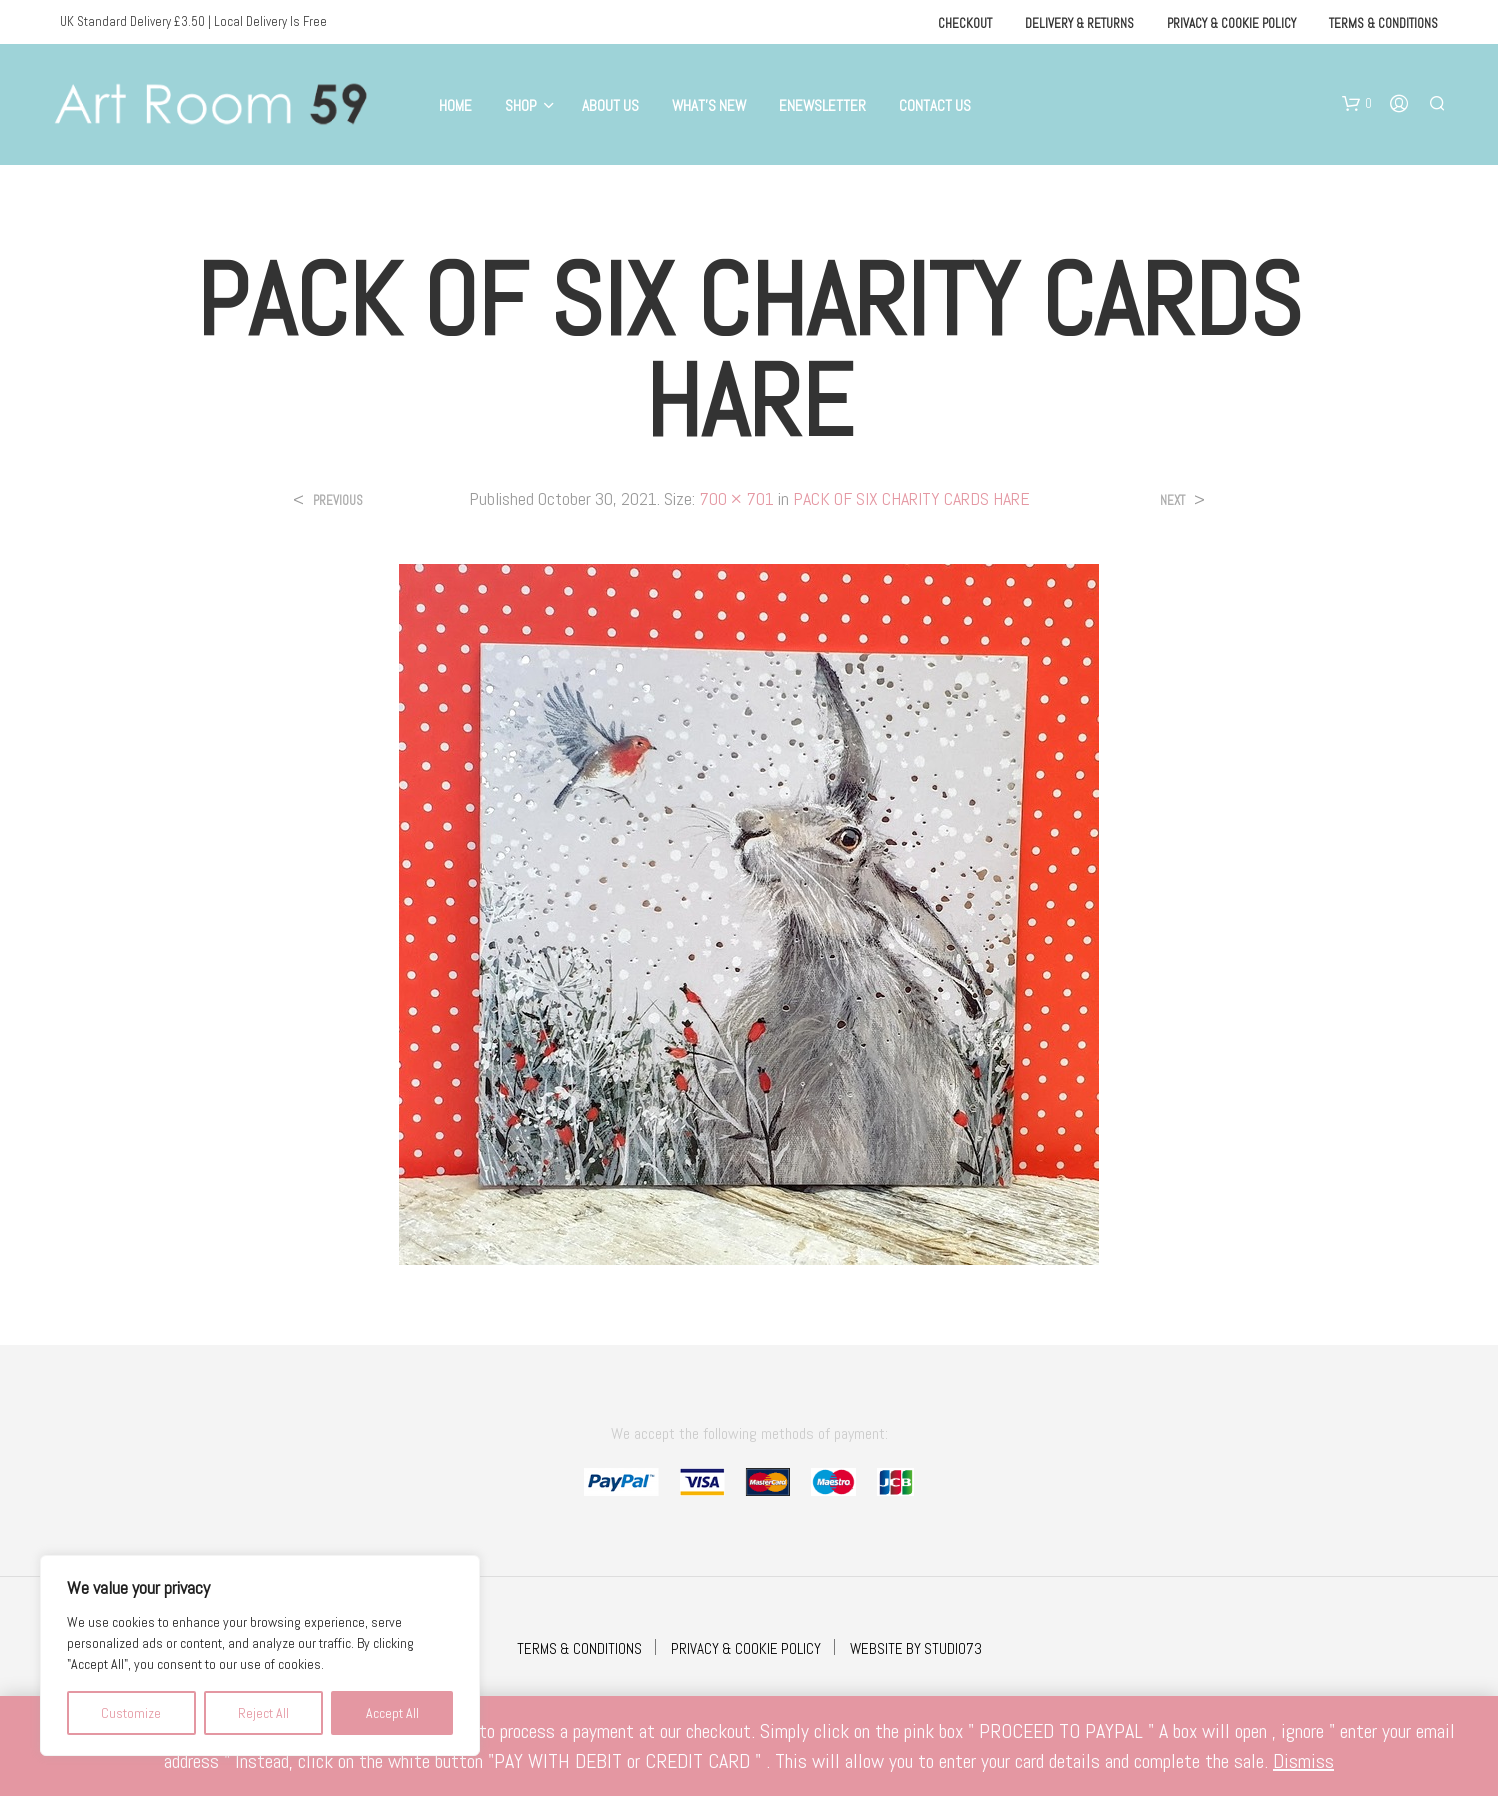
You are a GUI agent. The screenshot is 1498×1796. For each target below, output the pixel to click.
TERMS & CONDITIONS (579, 1648)
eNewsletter (822, 105)
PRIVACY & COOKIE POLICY (746, 1648)
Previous (338, 500)
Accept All (392, 1713)
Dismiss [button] (1303, 1761)
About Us (610, 105)
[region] (260, 1655)
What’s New (709, 105)
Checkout (965, 23)
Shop (521, 105)
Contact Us (935, 105)
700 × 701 (736, 498)
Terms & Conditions (1383, 23)
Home (455, 105)
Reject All (263, 1713)
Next (1172, 500)
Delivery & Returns (1079, 23)
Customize (131, 1713)
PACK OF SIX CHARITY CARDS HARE (911, 498)
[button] (1357, 104)
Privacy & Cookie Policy (1231, 23)
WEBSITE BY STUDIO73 (916, 1648)
